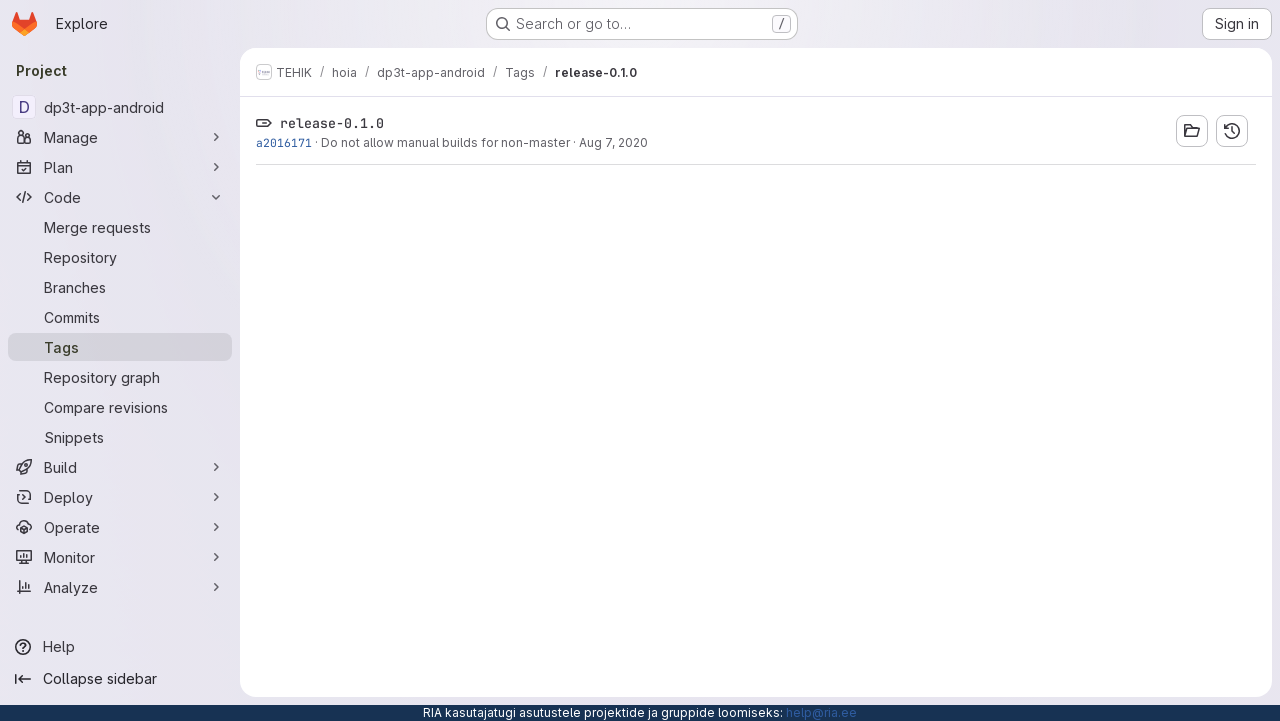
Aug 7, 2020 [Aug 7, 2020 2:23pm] (613, 142)
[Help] (120, 647)
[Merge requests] (120, 227)
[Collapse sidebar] (120, 679)
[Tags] (120, 347)
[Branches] (120, 287)
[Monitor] (120, 557)
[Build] (120, 467)
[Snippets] (120, 437)
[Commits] (120, 317)
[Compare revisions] (120, 407)
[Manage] (120, 137)
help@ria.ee (821, 712)
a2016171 (284, 142)
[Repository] (120, 257)
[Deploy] (120, 497)
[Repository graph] (120, 377)
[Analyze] (120, 587)
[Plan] (120, 167)
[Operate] (120, 527)
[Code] (120, 197)
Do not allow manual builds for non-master (445, 142)
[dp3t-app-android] (120, 107)
